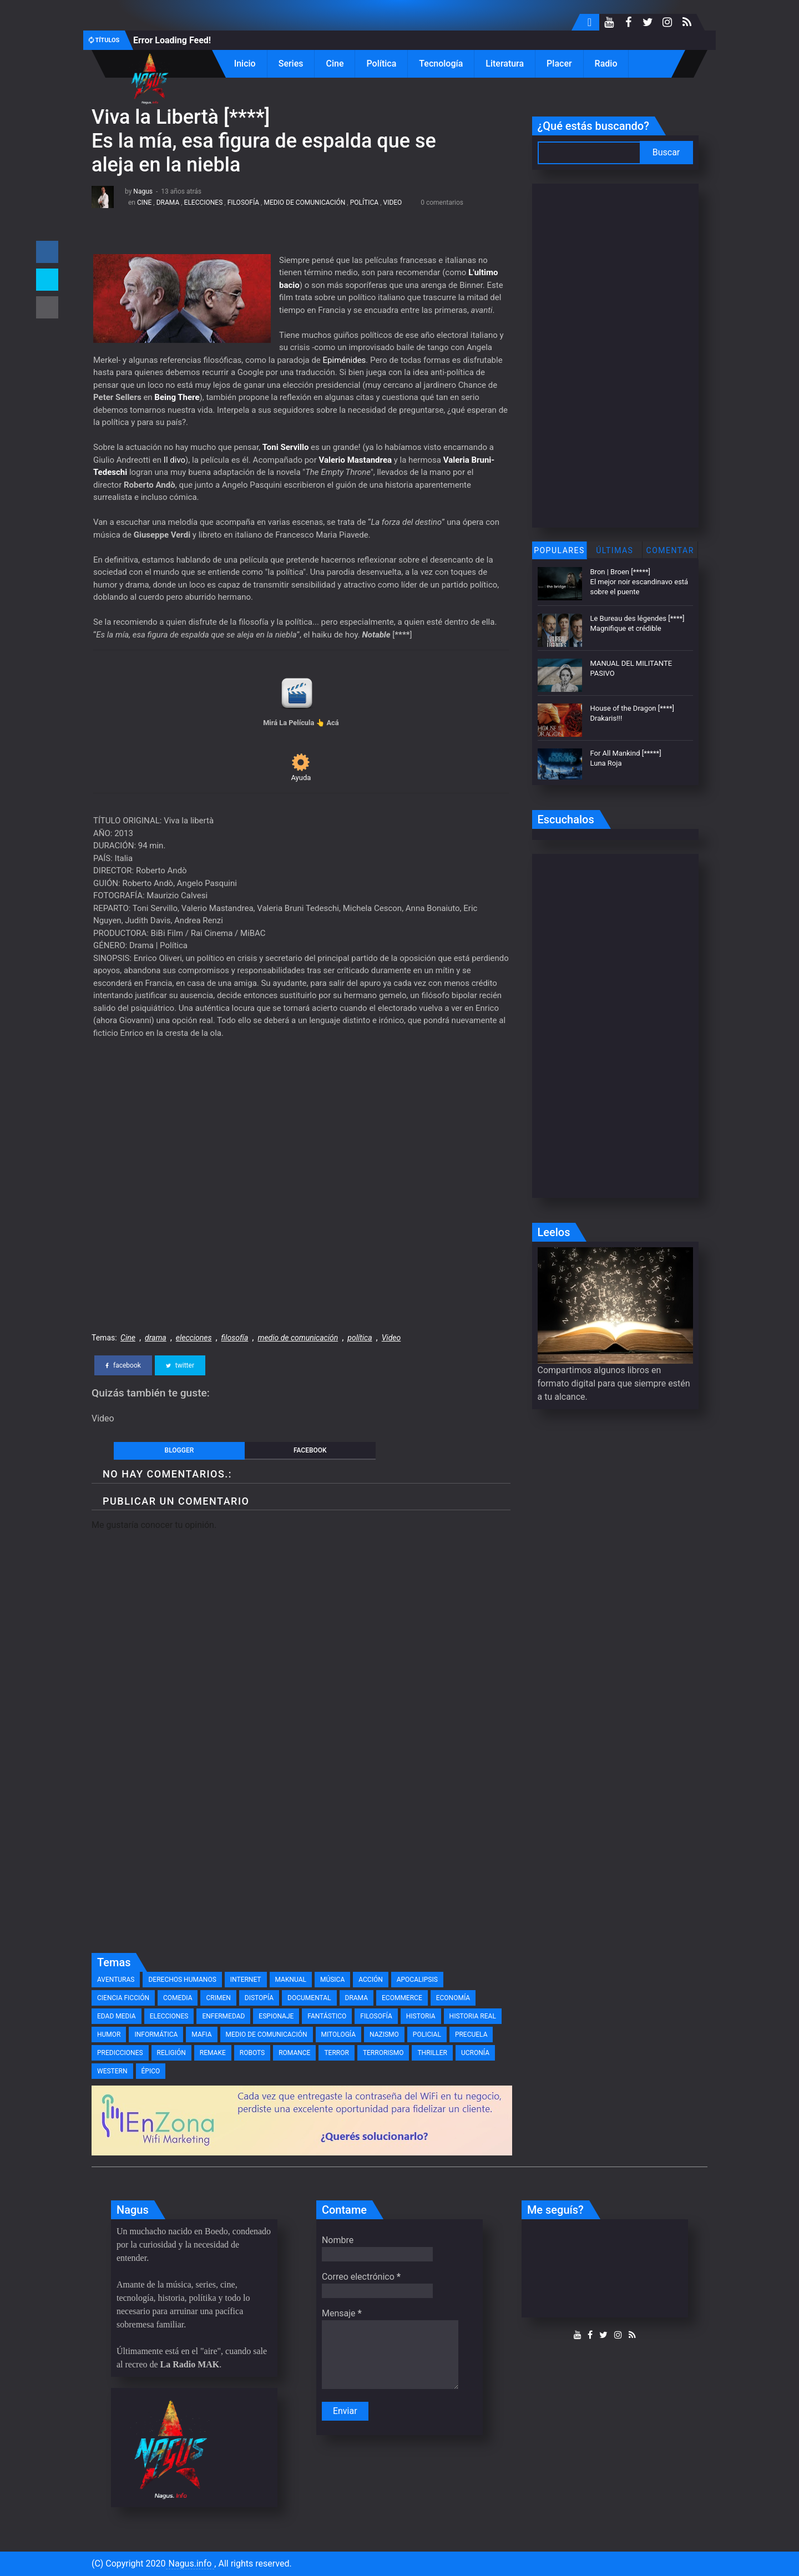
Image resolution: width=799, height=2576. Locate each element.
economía (453, 1998)
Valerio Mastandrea (355, 460)
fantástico (326, 2016)
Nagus (143, 191)
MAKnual (290, 1979)
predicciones (120, 2053)
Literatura (505, 63)
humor (108, 2034)
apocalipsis (417, 1979)
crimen (218, 1998)
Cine (334, 63)
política (364, 202)
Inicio (245, 63)
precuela (471, 2034)
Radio (606, 63)
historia (421, 2016)
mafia (201, 2034)
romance (294, 2053)
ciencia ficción (123, 1998)
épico (150, 2071)
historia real (472, 2016)
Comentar (670, 550)
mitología (338, 2034)
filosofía (243, 202)
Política (381, 63)
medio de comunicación (304, 202)
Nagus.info (190, 2563)
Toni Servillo (285, 447)
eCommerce (402, 1998)
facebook (123, 1365)
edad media (116, 2016)
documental (309, 1998)
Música (332, 1979)
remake (213, 2053)
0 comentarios (442, 202)
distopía (259, 1998)
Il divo (174, 460)
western (112, 2071)
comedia (177, 1998)
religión (171, 2053)
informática (156, 2034)
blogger (179, 1450)
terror (336, 2053)
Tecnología (441, 63)
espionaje (276, 2016)
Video (392, 202)
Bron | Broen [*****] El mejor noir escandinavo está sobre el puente (639, 582)
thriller (432, 2053)
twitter (180, 1365)
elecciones (203, 202)
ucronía (475, 2053)
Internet (245, 1979)
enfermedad (223, 2016)
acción (370, 1979)
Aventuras (115, 1979)
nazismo (384, 2034)
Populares (559, 550)
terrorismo (383, 2053)
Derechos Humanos (182, 1979)
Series (291, 63)
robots (252, 2053)
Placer (559, 63)
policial (427, 2034)
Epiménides (344, 360)
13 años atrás (181, 191)
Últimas (614, 550)
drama (168, 202)
